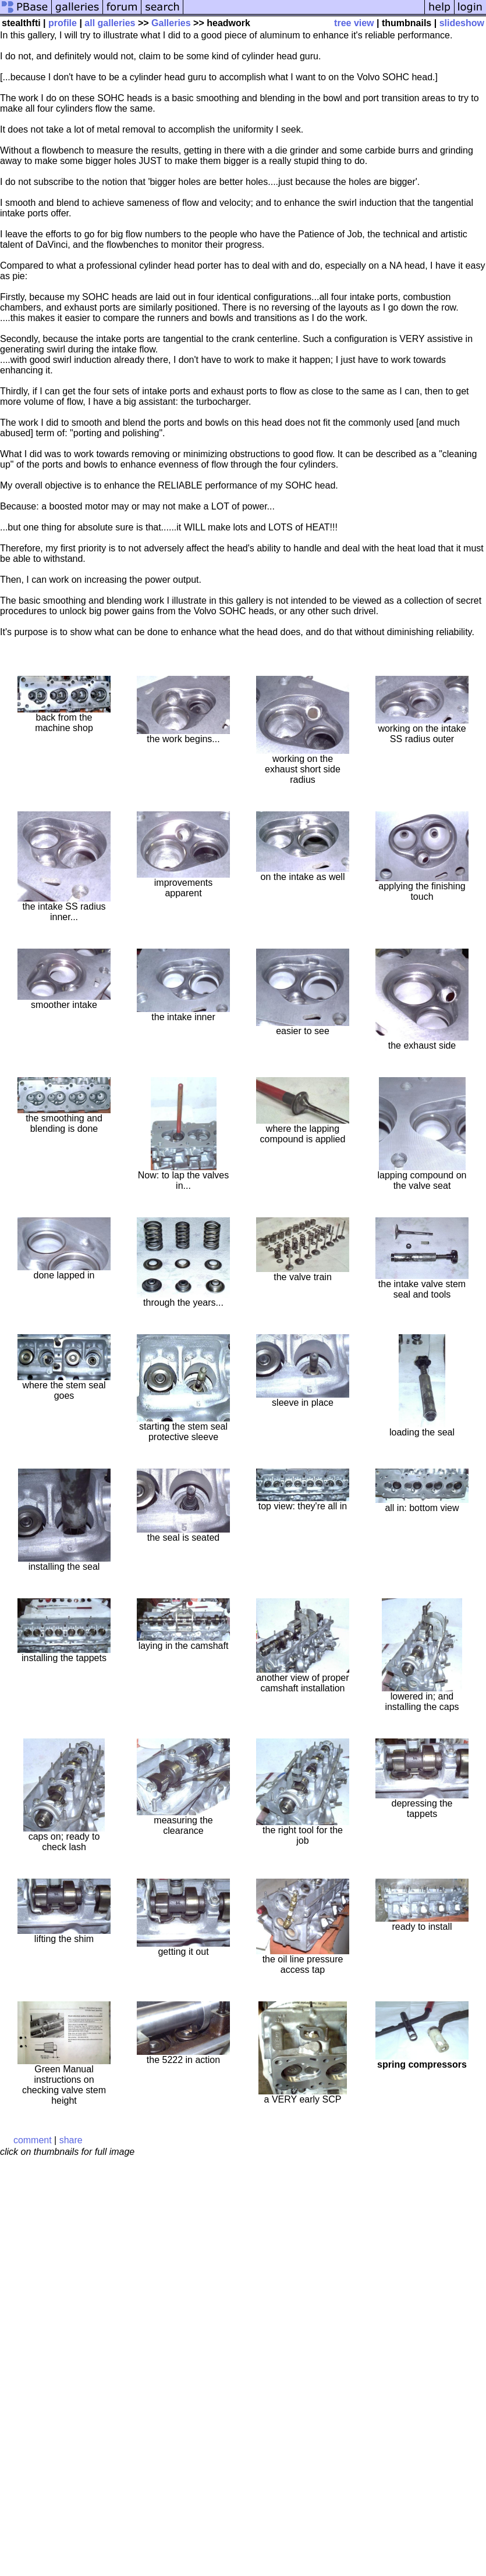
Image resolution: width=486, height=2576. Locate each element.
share (71, 2140)
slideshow (461, 23)
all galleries (109, 23)
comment (32, 2140)
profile (62, 23)
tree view (354, 23)
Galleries (171, 23)
